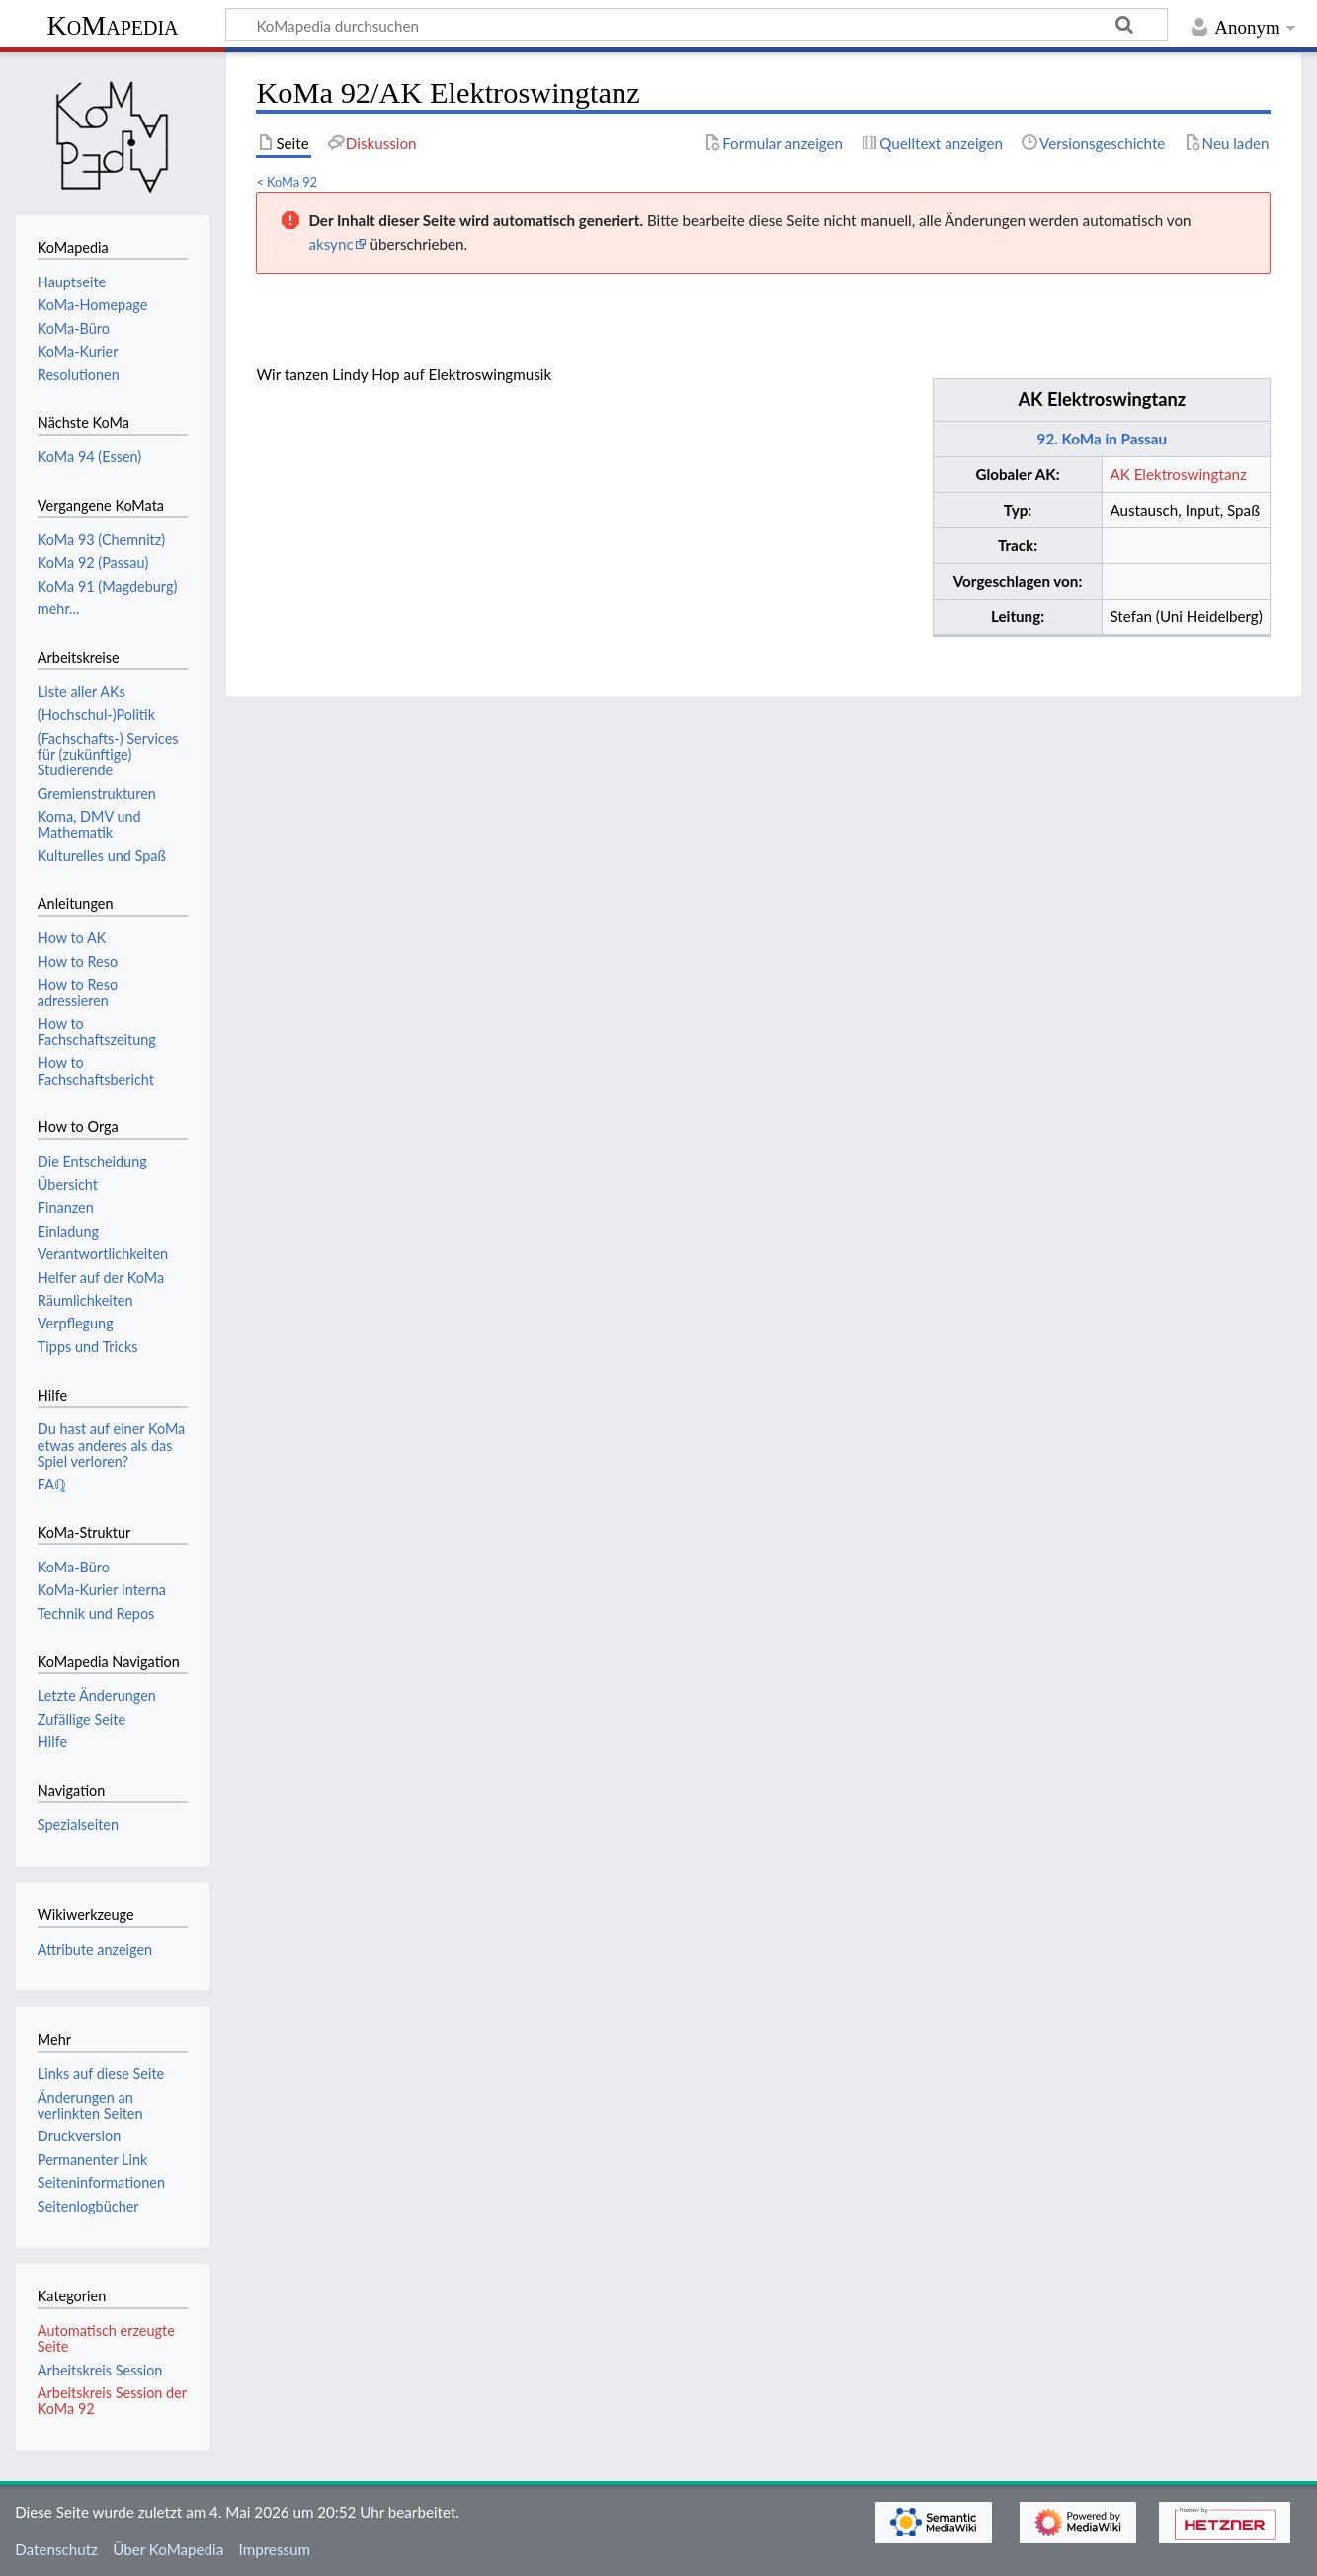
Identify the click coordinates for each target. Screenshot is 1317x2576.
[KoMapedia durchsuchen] (696, 24)
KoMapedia (112, 25)
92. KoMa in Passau (1102, 438)
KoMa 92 (292, 182)
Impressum (275, 2549)
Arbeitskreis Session (100, 2370)
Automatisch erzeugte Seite (106, 2338)
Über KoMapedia (168, 2549)
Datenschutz (56, 2549)
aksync (330, 244)
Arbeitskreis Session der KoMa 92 (112, 2400)
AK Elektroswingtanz (1102, 399)
